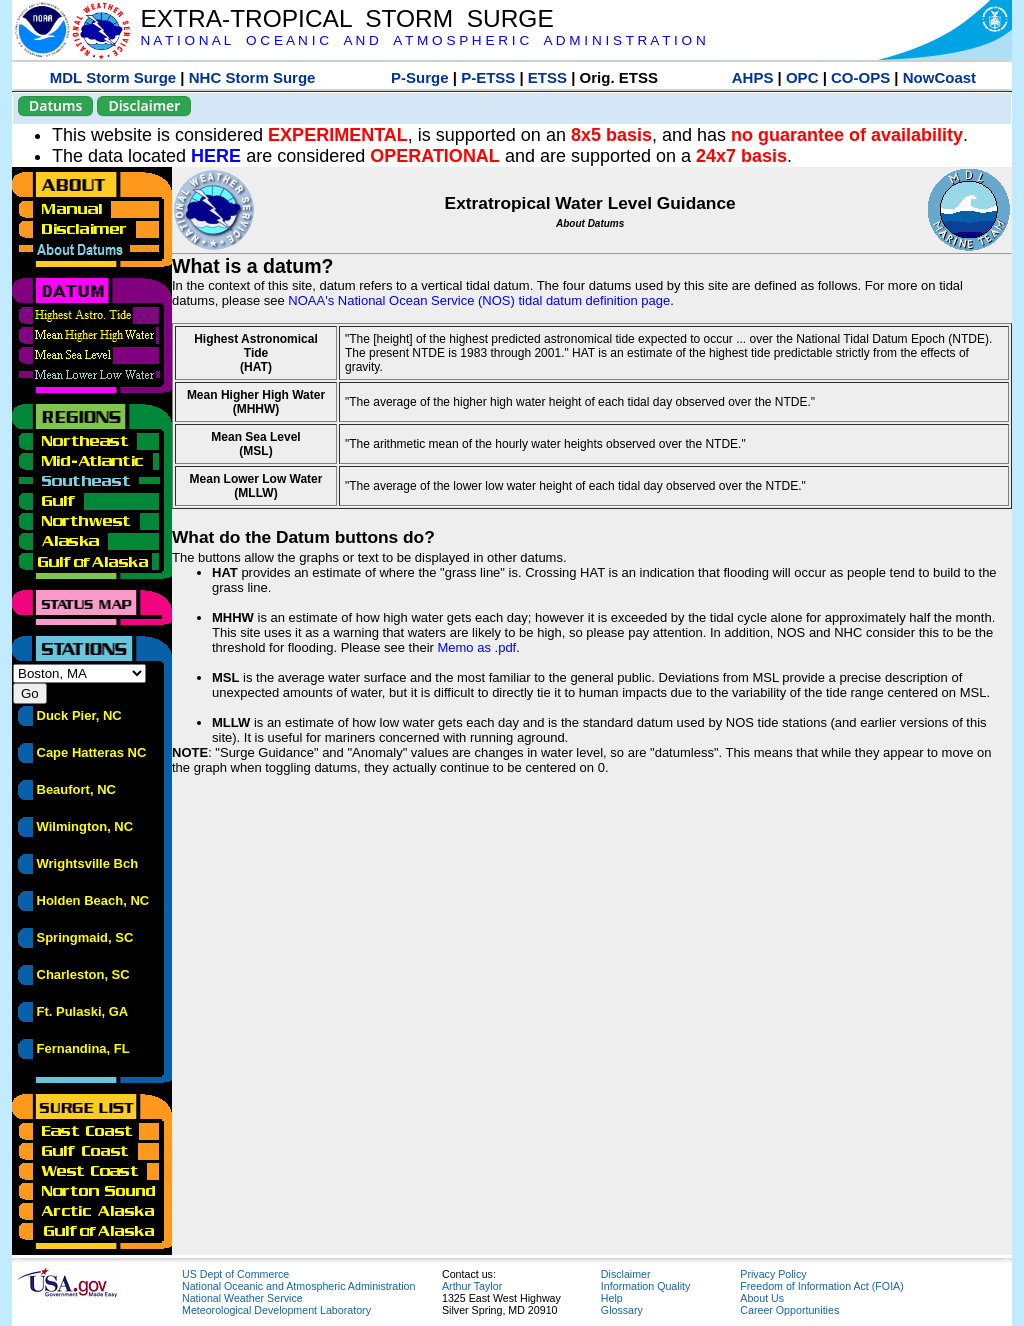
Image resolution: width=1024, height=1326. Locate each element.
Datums (55, 105)
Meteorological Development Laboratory (276, 1310)
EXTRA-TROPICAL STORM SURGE (346, 18)
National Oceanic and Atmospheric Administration (298, 1286)
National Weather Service (242, 1298)
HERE (216, 156)
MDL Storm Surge (113, 77)
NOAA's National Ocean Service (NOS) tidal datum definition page (479, 300)
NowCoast (939, 77)
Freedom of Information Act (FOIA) (821, 1286)
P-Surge (420, 77)
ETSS (547, 77)
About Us (762, 1298)
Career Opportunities (789, 1310)
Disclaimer (144, 105)
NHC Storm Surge (252, 77)
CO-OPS (860, 77)
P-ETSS (488, 77)
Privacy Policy (773, 1274)
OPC (802, 77)
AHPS (753, 77)
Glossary (622, 1310)
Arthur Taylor (472, 1286)
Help (612, 1298)
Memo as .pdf (476, 647)
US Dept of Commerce (235, 1274)
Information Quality (645, 1286)
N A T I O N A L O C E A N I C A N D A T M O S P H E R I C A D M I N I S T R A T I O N (422, 40)
